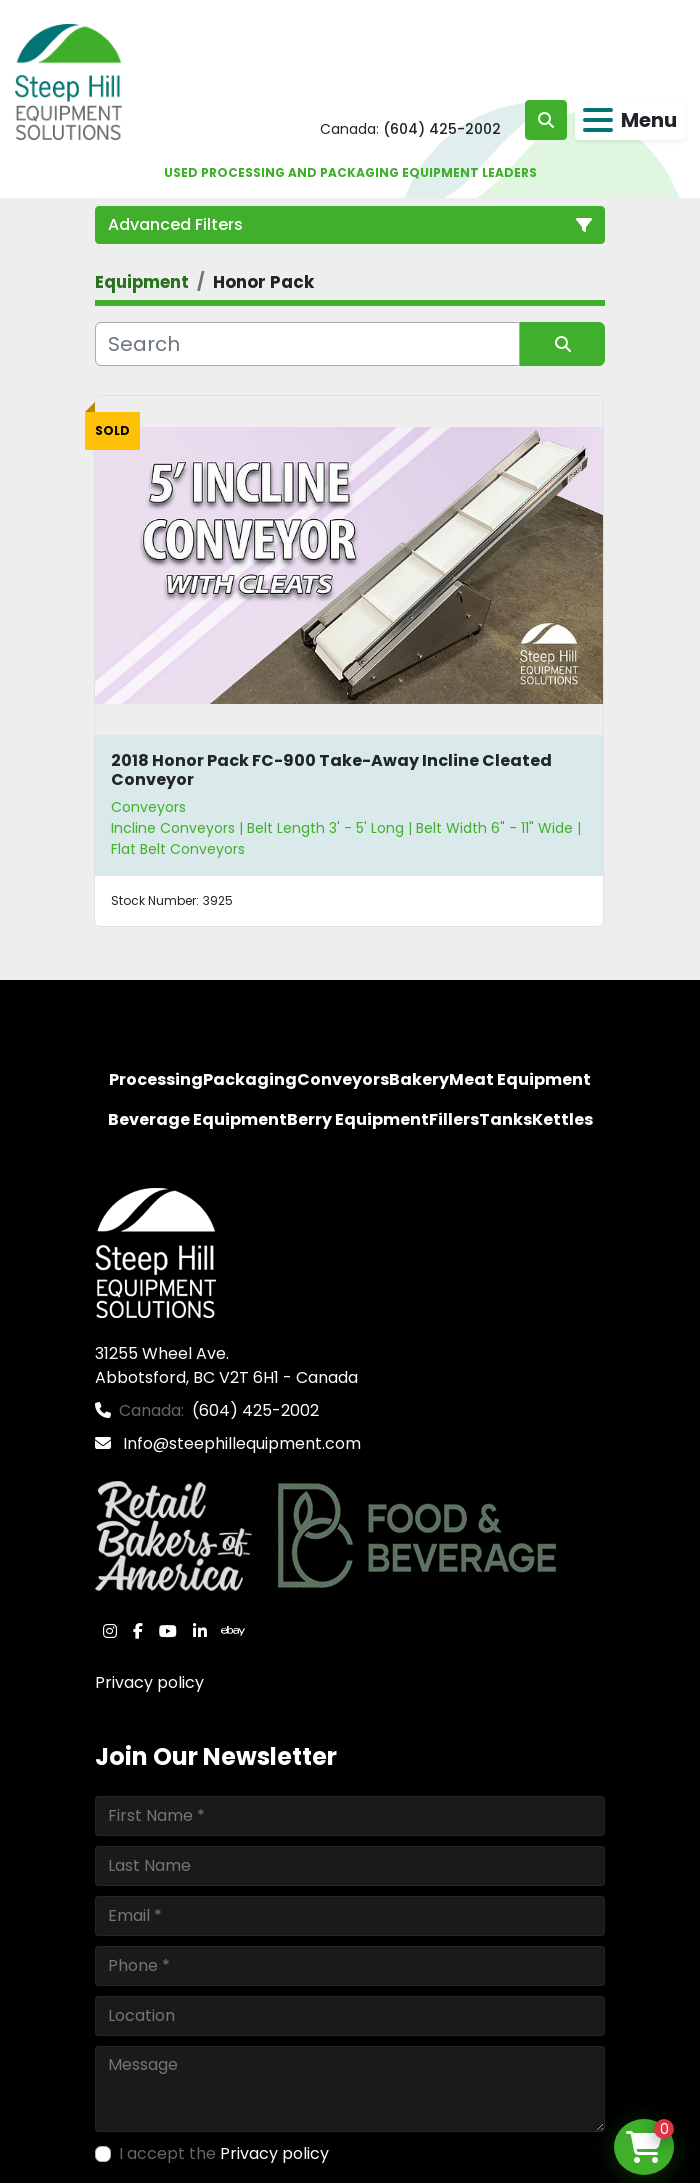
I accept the (224, 2153)
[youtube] (168, 1631)
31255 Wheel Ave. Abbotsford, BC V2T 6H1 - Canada (226, 1365)
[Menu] (598, 120)
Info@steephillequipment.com (240, 1443)
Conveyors (148, 807)
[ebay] (233, 1631)
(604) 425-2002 (442, 129)
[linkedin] (200, 1631)
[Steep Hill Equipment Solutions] (155, 1251)
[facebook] (138, 1631)
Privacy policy (149, 1682)
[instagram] (110, 1631)
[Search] (307, 344)
